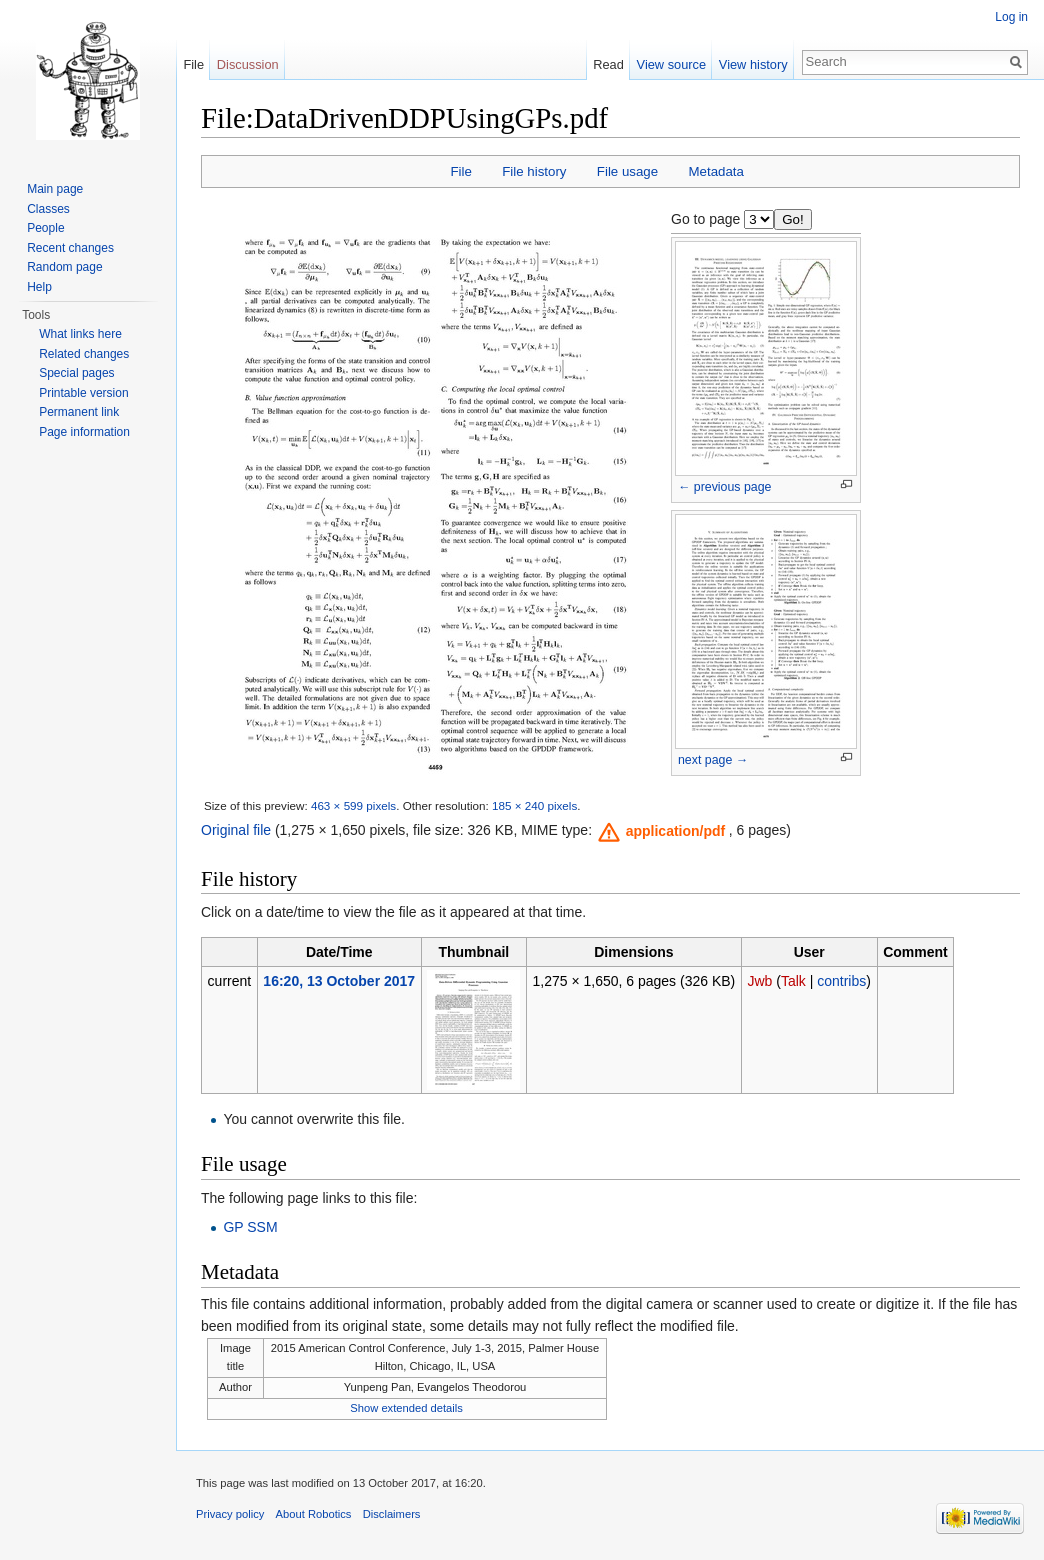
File (460, 171)
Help (39, 287)
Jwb (759, 981)
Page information (84, 432)
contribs (841, 981)
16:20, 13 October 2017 (339, 981)
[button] (662, 831)
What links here (80, 334)
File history (534, 171)
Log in (1011, 17)
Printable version (83, 393)
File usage (627, 171)
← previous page (724, 487)
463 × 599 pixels (353, 805)
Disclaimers (392, 1514)
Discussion (248, 64)
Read (608, 64)
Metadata (715, 171)
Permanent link (79, 412)
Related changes (84, 354)
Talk (793, 981)
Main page (55, 189)
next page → (713, 760)
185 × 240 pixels (534, 805)
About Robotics (314, 1514)
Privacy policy (230, 1514)
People (45, 228)
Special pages (76, 373)
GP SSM (250, 1227)
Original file (236, 830)
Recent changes (70, 248)
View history (753, 64)
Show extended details (406, 1408)
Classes (48, 209)
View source (671, 64)
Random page (64, 267)
